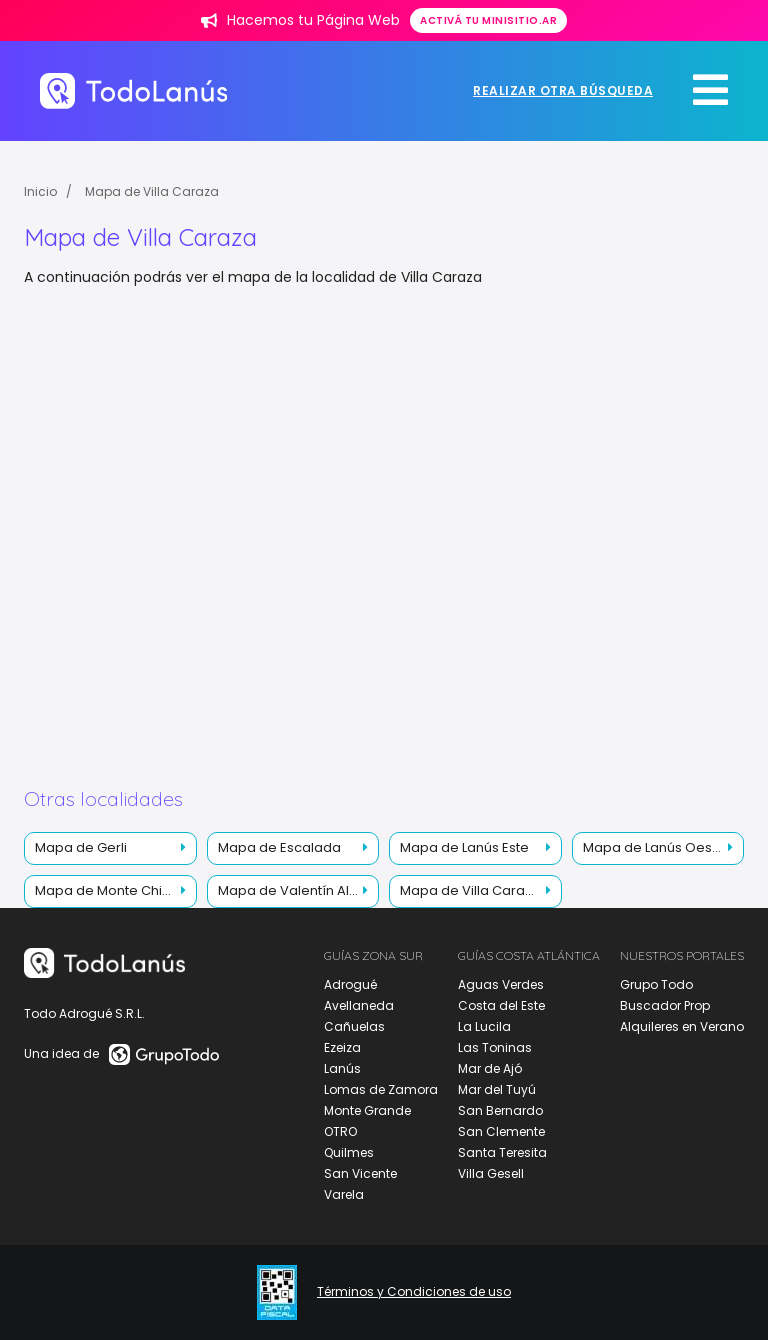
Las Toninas (495, 1047)
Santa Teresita (502, 1152)
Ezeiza (342, 1047)
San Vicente (360, 1173)
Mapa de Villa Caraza (152, 191)
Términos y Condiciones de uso (414, 1292)
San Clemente (501, 1131)
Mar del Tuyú (497, 1089)
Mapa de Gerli (81, 847)
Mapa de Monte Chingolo (116, 890)
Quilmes (349, 1152)
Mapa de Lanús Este (464, 847)
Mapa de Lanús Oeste (654, 847)
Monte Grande (367, 1110)
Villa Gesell (491, 1173)
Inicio (40, 191)
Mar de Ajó (490, 1068)
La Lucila (484, 1026)
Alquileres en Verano (682, 1026)
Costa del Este (501, 1005)
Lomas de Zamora (381, 1089)
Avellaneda (359, 1005)
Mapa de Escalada (279, 847)
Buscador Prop (665, 1005)
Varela (344, 1194)
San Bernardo (500, 1110)
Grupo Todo (656, 984)
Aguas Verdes (501, 984)
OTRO (340, 1131)
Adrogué (350, 984)
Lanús (342, 1068)
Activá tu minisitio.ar (488, 20)
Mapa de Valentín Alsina (297, 890)
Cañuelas (354, 1026)
